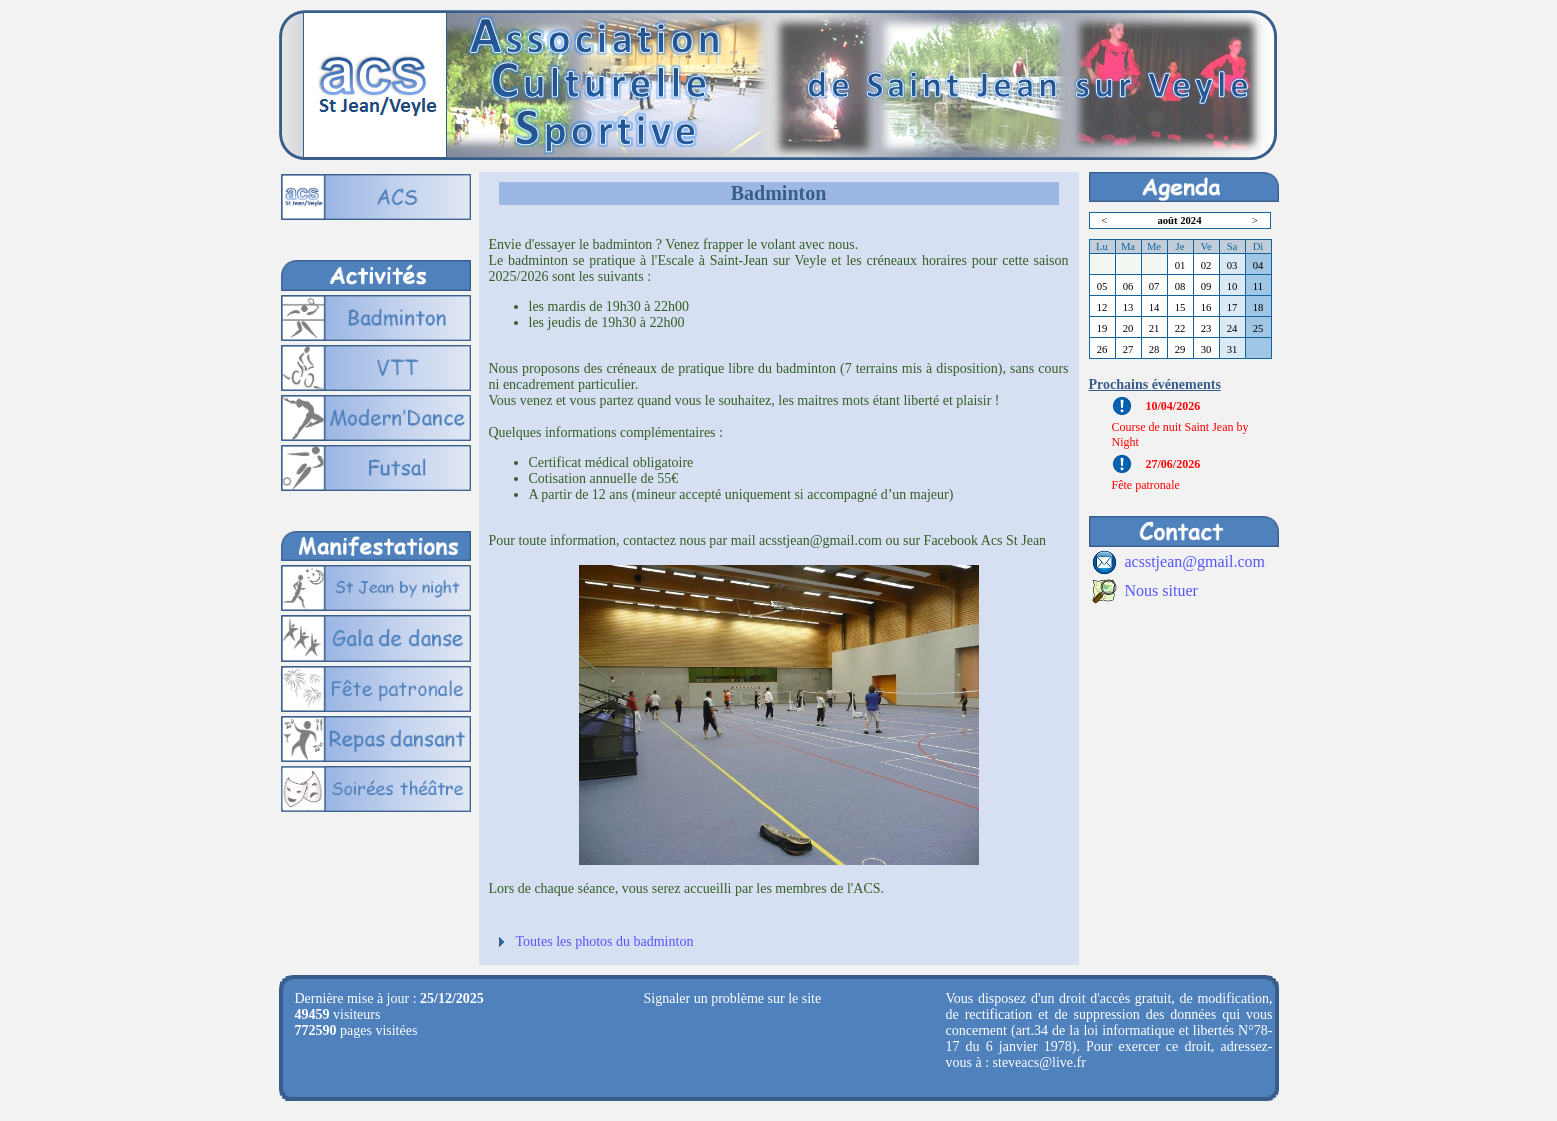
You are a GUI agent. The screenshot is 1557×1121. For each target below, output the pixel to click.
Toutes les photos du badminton (605, 941)
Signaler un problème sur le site (733, 998)
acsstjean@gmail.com (1195, 561)
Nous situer (1161, 590)
